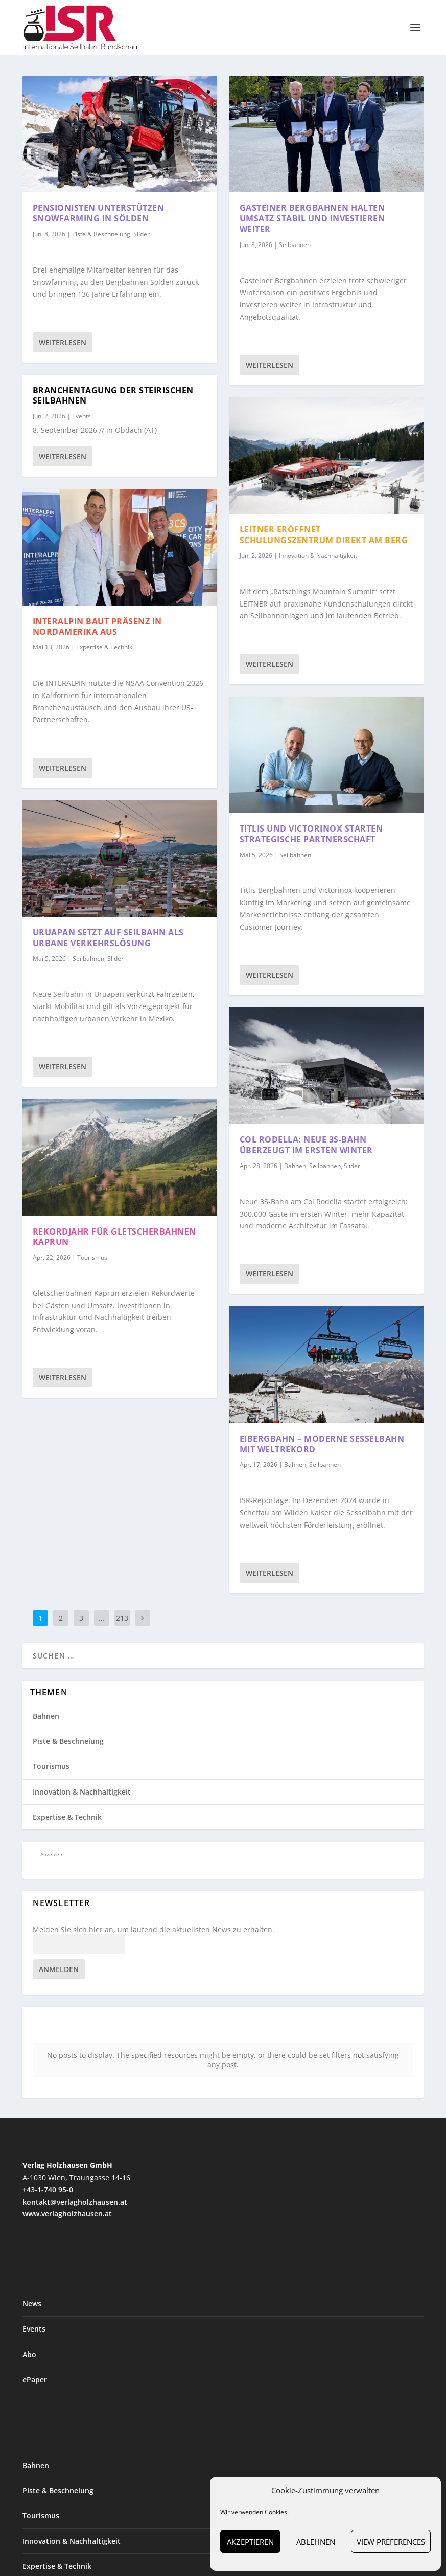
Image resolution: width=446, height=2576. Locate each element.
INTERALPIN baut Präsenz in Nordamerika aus (97, 627)
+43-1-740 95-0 (47, 2175)
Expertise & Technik (104, 647)
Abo (29, 2339)
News (31, 2289)
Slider (141, 234)
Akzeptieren (250, 2542)
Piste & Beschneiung (101, 234)
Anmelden (59, 1969)
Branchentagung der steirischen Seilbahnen (113, 396)
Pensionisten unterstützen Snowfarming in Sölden (99, 213)
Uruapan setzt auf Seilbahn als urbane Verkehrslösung (108, 938)
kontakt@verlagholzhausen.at (74, 2187)
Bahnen (295, 1165)
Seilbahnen (88, 958)
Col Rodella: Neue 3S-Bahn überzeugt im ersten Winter (306, 1145)
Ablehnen (315, 2542)
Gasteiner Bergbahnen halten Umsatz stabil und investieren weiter (312, 218)
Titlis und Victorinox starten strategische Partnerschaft (311, 834)
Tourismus (92, 1257)
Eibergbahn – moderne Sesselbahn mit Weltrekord (322, 1444)
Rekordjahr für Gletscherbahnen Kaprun (114, 1237)
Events (81, 416)
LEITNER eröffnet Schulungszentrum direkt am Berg (324, 535)
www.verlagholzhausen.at (67, 2199)
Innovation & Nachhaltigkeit (318, 555)
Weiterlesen (62, 342)
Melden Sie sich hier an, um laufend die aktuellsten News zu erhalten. (153, 1929)
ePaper (34, 2364)
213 (122, 1618)
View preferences (391, 2542)
